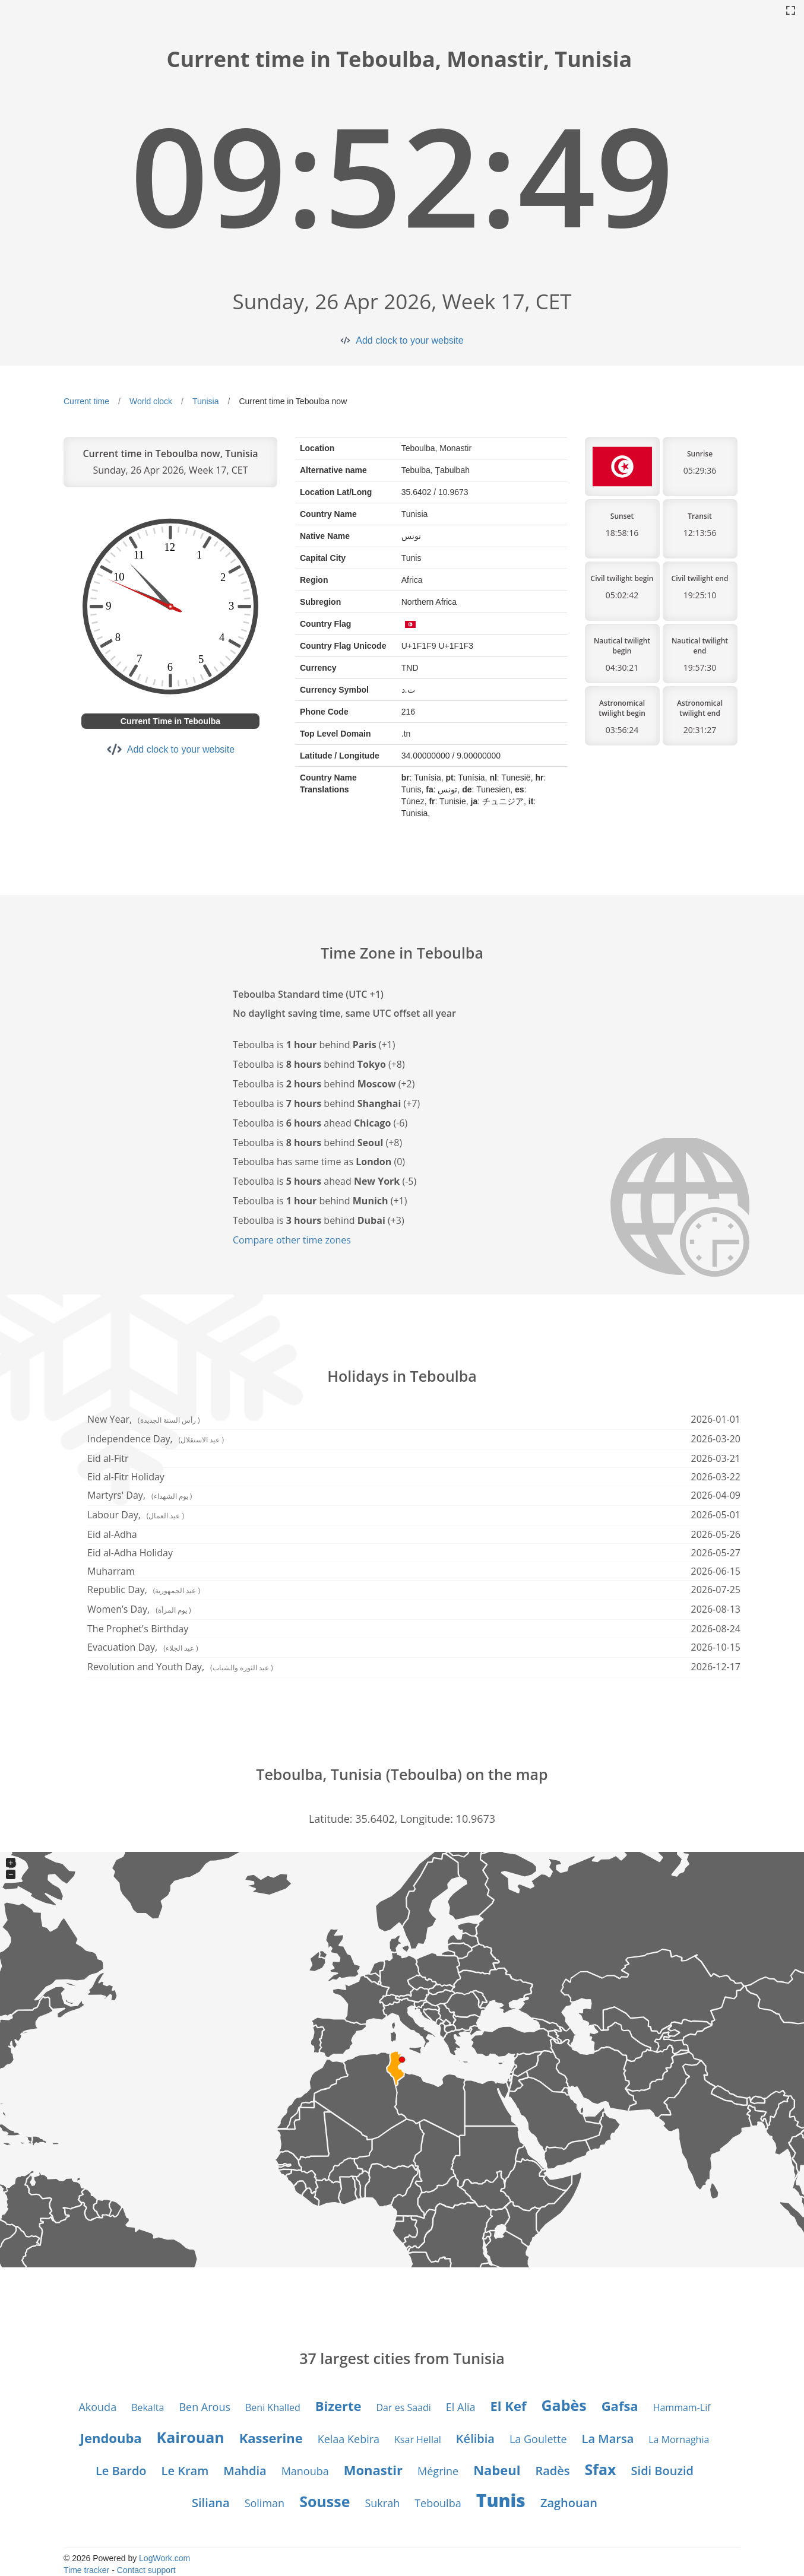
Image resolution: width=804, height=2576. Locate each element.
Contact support (146, 2570)
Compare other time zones (292, 1239)
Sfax (600, 2469)
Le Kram (185, 2471)
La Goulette (538, 2439)
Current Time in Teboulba (170, 721)
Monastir (373, 2470)
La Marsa (608, 2439)
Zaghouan (568, 2503)
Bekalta (147, 2407)
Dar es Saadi (403, 2407)
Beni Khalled (272, 2407)
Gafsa (620, 2406)
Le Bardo (121, 2471)
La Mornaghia (678, 2439)
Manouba (305, 2471)
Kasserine (271, 2438)
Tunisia (205, 401)
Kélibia (475, 2439)
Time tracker (86, 2570)
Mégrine (437, 2471)
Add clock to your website (409, 340)
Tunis (501, 2500)
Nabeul (496, 2470)
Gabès (563, 2405)
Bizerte (338, 2406)
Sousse (324, 2501)
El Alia (461, 2407)
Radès (552, 2471)
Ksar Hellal (417, 2439)
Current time (86, 401)
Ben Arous (204, 2407)
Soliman (265, 2503)
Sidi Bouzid (662, 2471)
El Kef (508, 2406)
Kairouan (190, 2437)
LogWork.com (164, 2558)
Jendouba (111, 2438)
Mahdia (244, 2471)
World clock (150, 401)
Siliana (211, 2503)
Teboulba (437, 2503)
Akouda (97, 2407)
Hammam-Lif (682, 2407)
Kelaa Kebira (348, 2439)
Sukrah (382, 2503)
